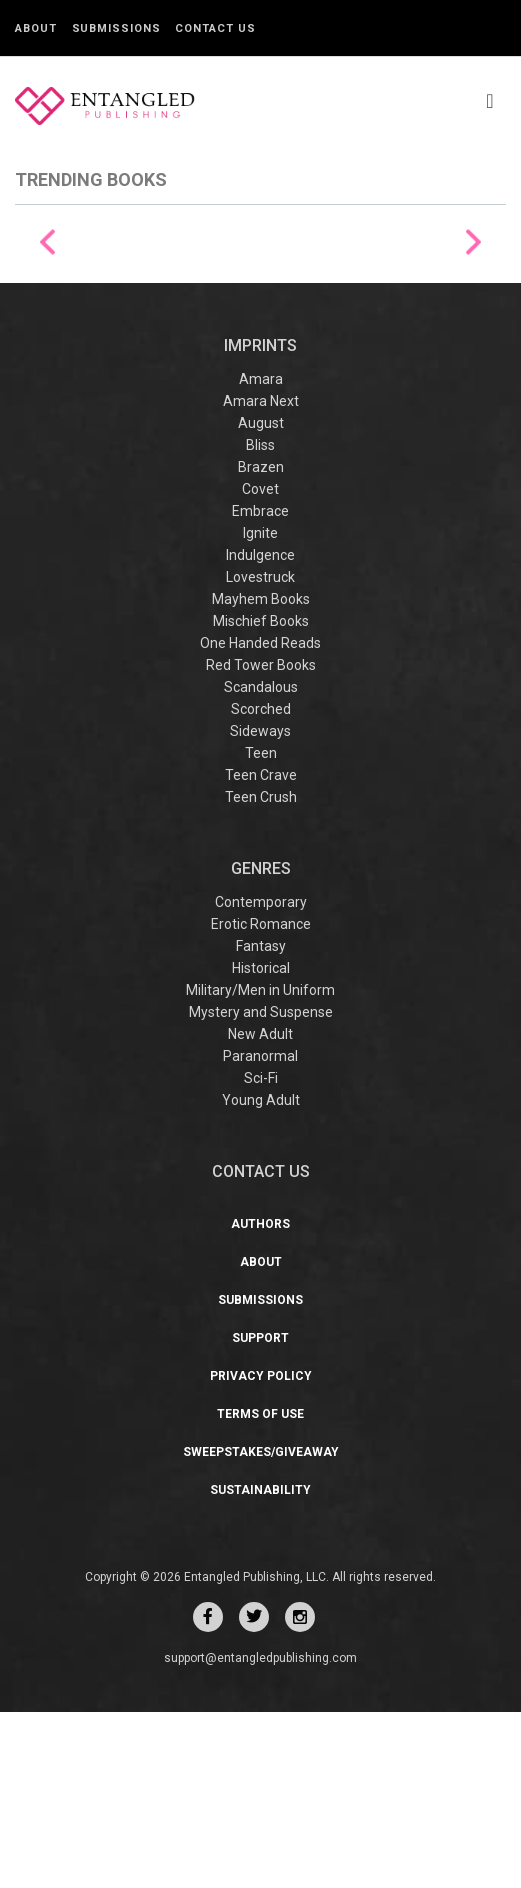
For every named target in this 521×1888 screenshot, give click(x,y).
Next (473, 330)
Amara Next (261, 577)
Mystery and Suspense (261, 1188)
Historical (261, 1144)
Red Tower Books (261, 841)
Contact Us (215, 28)
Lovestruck (260, 753)
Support (260, 1514)
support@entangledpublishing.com (260, 1834)
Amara (261, 555)
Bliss (260, 621)
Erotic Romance (261, 1100)
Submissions (116, 28)
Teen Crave (261, 951)
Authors (260, 1400)
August (261, 599)
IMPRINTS (260, 521)
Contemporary (261, 1078)
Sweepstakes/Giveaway (261, 1628)
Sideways (260, 907)
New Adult (260, 1210)
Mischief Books (261, 797)
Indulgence (260, 731)
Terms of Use (260, 1590)
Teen (261, 929)
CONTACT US (261, 1347)
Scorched (261, 885)
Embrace (260, 687)
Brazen (261, 643)
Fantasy (261, 1122)
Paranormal (260, 1232)
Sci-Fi (261, 1254)
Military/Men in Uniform (260, 1166)
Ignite (260, 709)
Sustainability (260, 1666)
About (36, 28)
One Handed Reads (260, 819)
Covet (260, 665)
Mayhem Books (261, 775)
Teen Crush (261, 973)
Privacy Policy (261, 1552)
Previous (47, 330)
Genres (261, 1044)
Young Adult (261, 1276)
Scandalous (261, 863)
